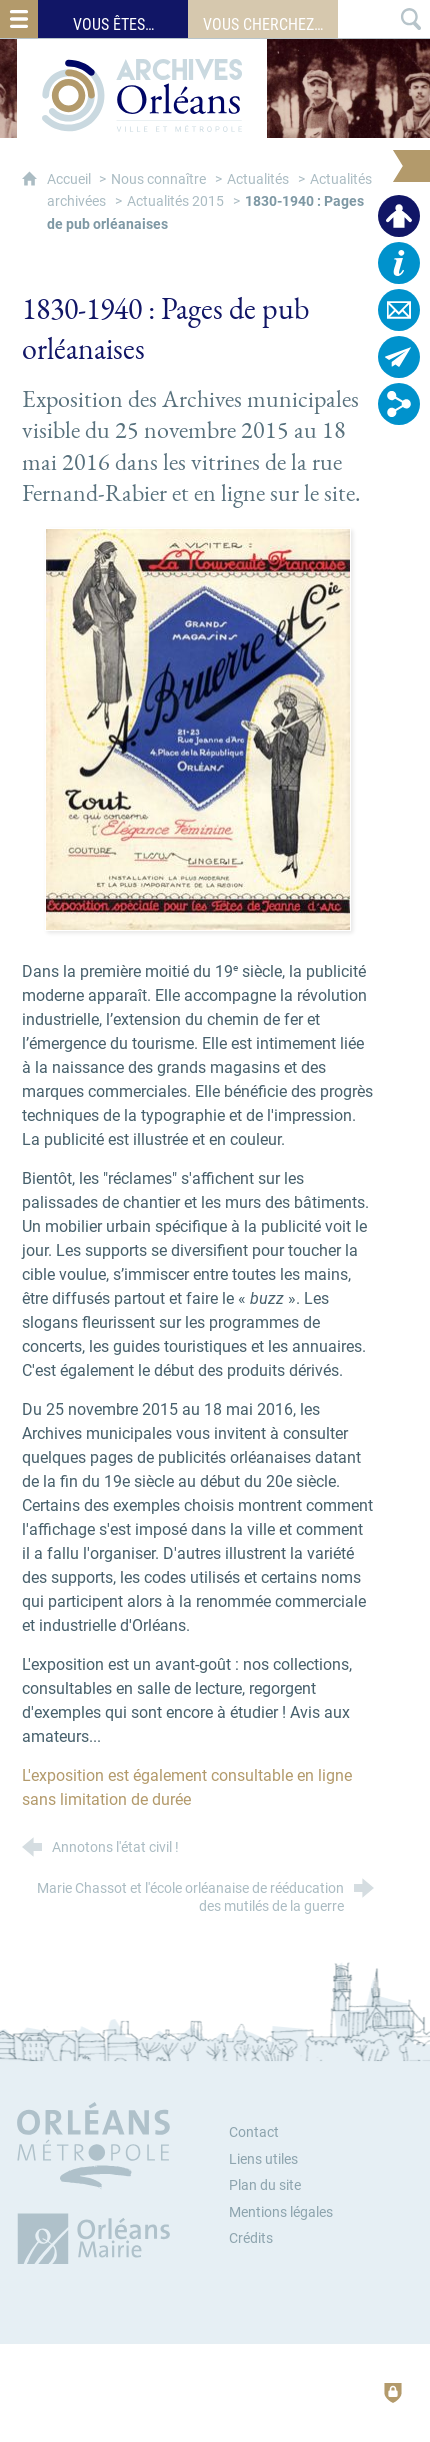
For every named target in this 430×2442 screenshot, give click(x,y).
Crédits (251, 2238)
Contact (254, 2132)
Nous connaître (158, 179)
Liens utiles (263, 2159)
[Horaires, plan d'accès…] (399, 263)
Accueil (70, 179)
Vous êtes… (113, 24)
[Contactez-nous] (399, 310)
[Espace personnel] (399, 216)
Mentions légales (281, 2212)
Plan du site (265, 2185)
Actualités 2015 (175, 201)
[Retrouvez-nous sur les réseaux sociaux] (399, 404)
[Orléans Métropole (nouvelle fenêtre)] (98, 2183)
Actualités (258, 179)
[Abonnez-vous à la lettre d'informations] (399, 357)
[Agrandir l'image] (198, 727)
